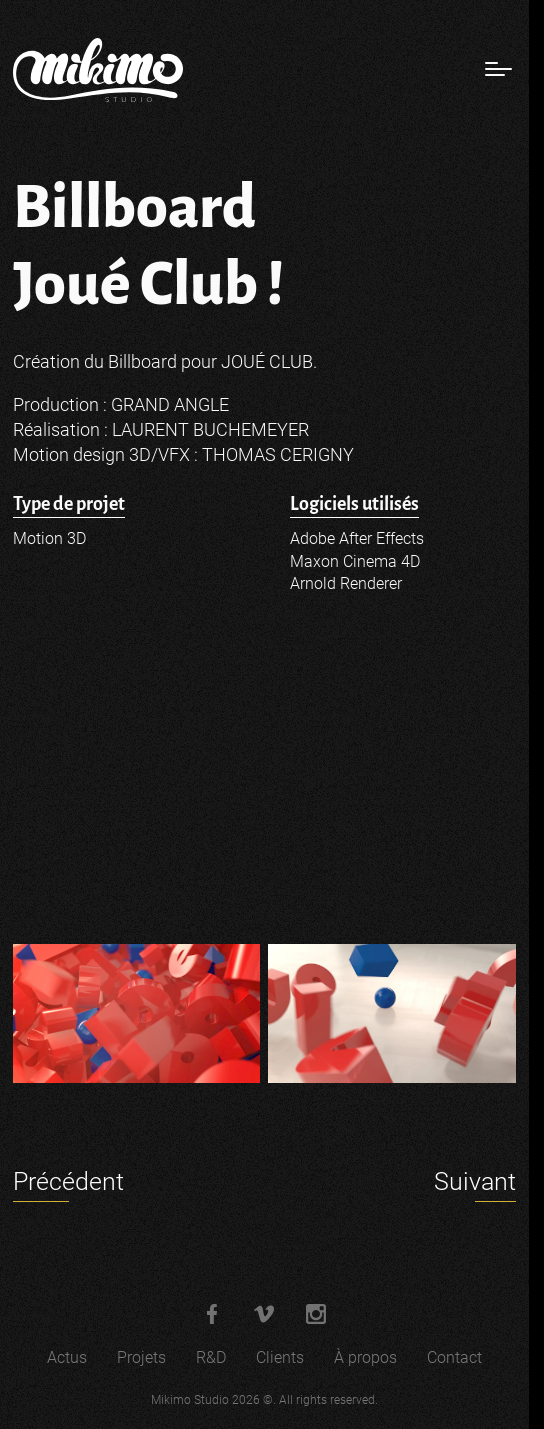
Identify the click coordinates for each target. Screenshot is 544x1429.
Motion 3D (49, 538)
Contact (454, 1357)
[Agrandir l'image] (136, 1013)
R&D (211, 1357)
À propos (365, 1357)
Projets (141, 1357)
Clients (280, 1357)
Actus (67, 1357)
